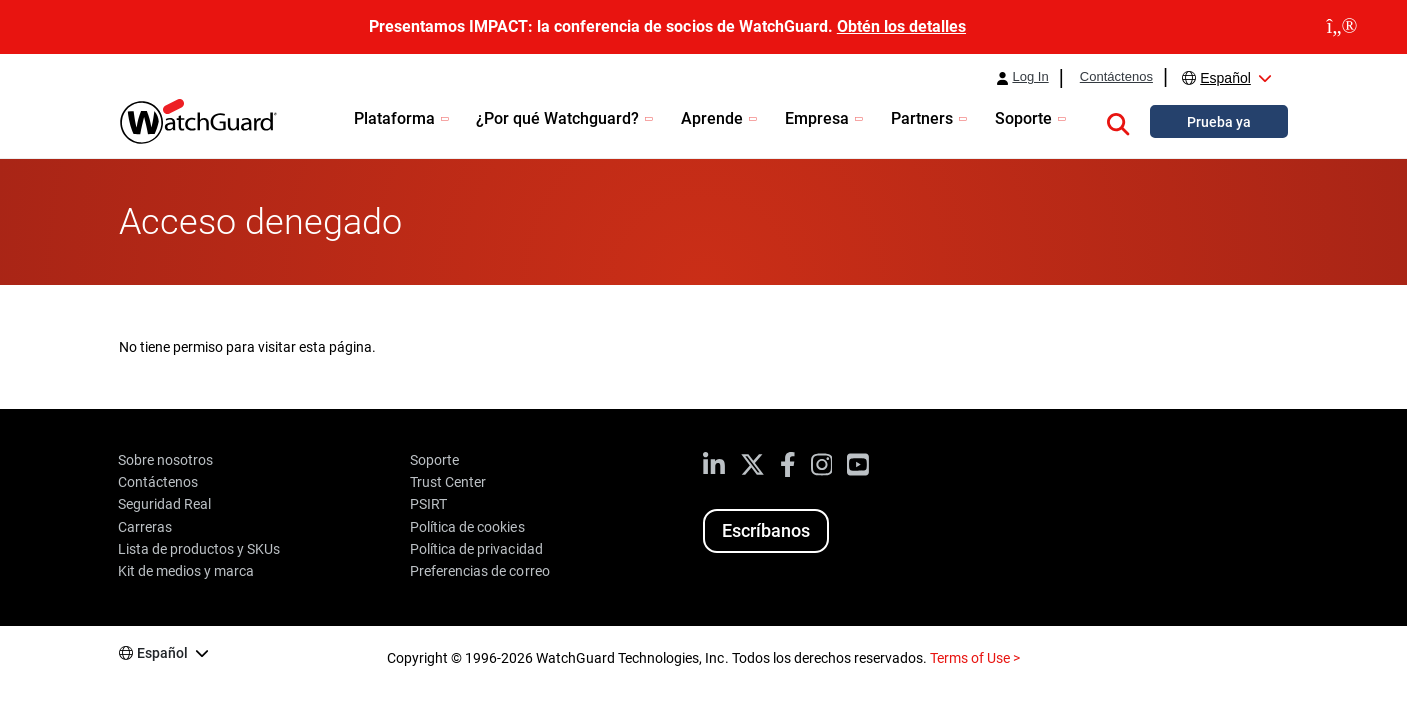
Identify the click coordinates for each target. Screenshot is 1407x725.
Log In (1030, 77)
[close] (1342, 27)
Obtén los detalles (901, 26)
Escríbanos (766, 530)
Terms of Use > (975, 658)
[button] (1118, 121)
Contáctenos (1116, 77)
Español (1225, 78)
